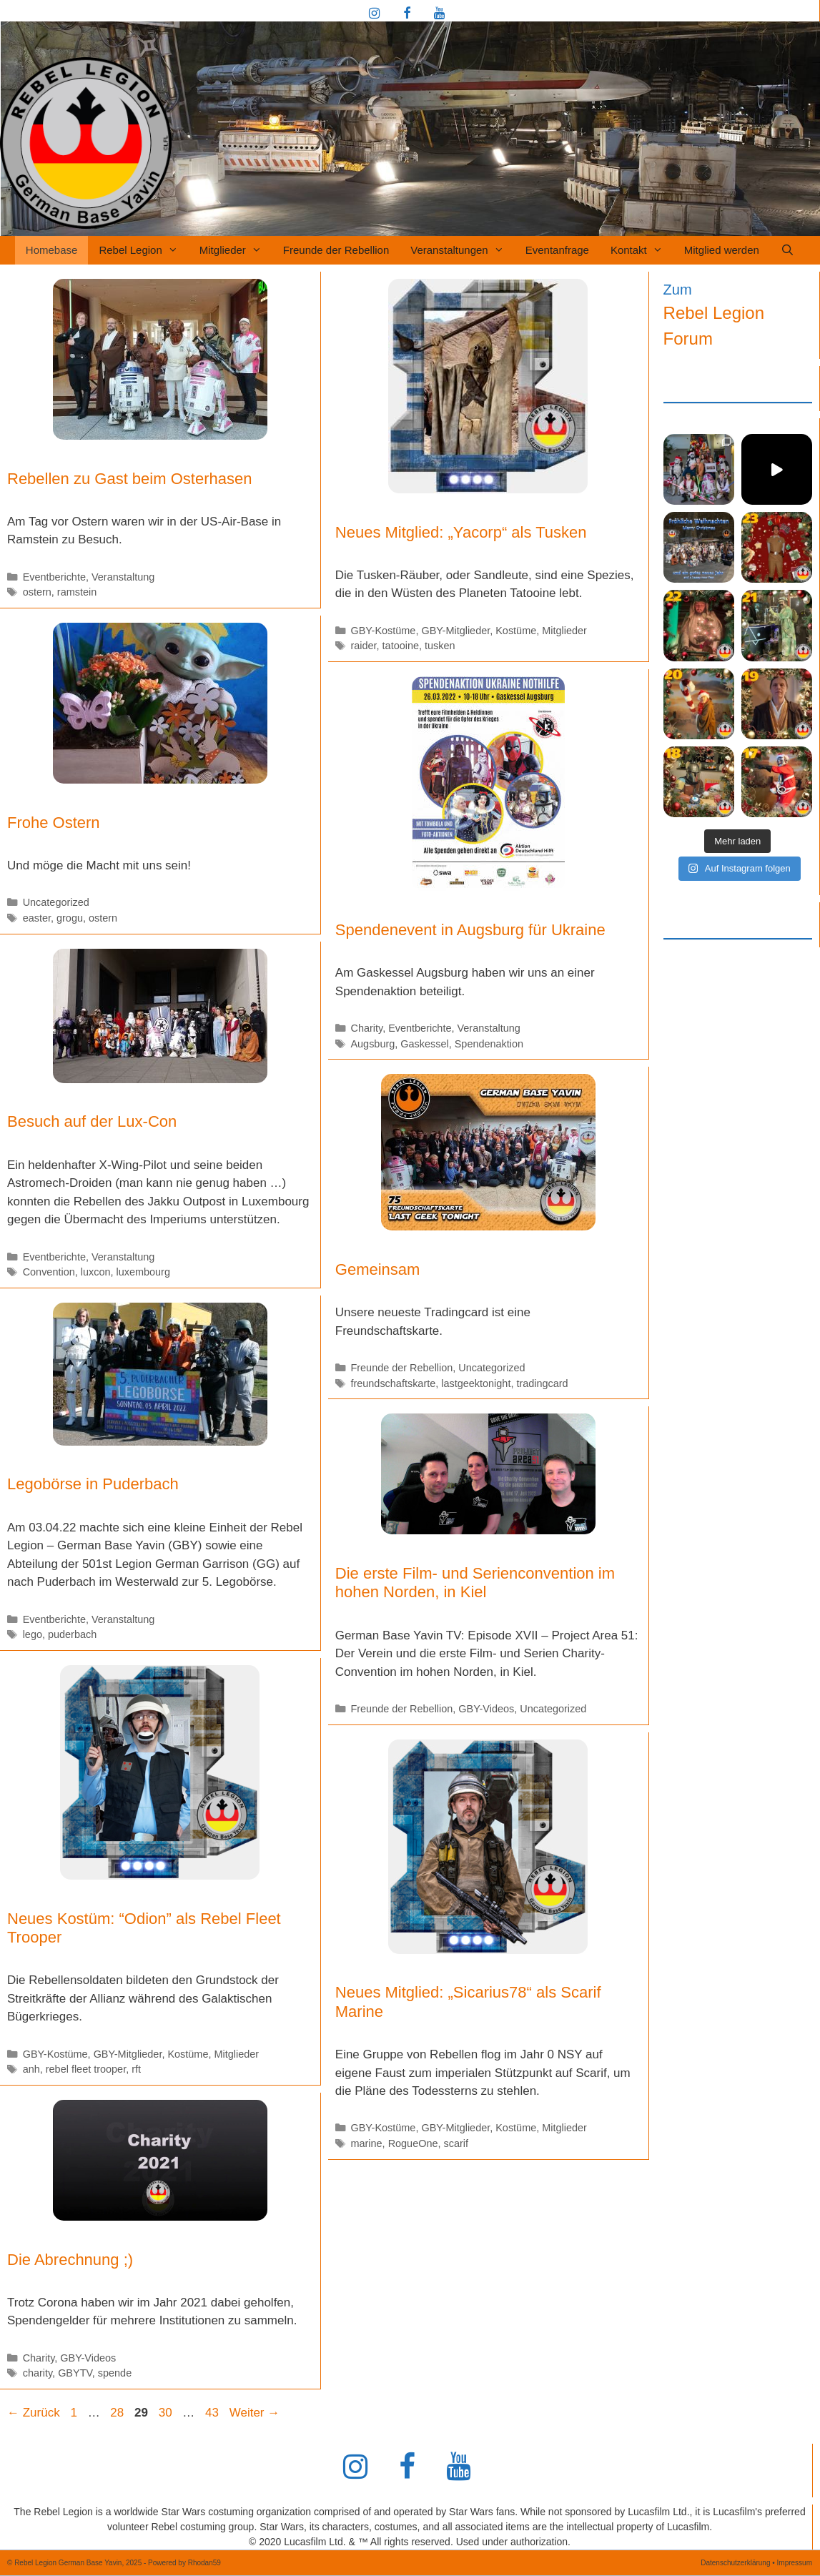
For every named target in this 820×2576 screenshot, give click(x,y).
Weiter (254, 2412)
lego (32, 1634)
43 (213, 2412)
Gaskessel (424, 1044)
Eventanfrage (557, 250)
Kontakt (642, 250)
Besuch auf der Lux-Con (92, 1121)
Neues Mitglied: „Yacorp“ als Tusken (461, 532)
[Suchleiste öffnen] (787, 250)
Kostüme (515, 630)
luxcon (96, 1272)
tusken (440, 645)
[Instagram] (374, 14)
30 (167, 2412)
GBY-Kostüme (382, 630)
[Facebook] (406, 14)
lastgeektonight (475, 1383)
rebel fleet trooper (86, 2069)
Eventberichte (54, 577)
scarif (456, 2143)
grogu (69, 918)
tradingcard (542, 1383)
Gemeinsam (377, 1269)
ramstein (77, 592)
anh (31, 2069)
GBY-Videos (486, 1708)
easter (37, 918)
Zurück (33, 2412)
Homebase (52, 250)
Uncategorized (56, 902)
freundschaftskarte (392, 1383)
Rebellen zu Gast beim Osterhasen (129, 479)
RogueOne (413, 2143)
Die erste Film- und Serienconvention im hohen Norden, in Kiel (475, 1582)
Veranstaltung (123, 577)
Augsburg (372, 1044)
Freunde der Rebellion (336, 250)
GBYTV (75, 2373)
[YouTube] (439, 14)
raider (363, 645)
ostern (37, 592)
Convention (49, 1272)
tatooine (400, 645)
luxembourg (143, 1272)
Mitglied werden (721, 250)
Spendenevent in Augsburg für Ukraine (470, 930)
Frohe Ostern (53, 822)
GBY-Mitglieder (455, 630)
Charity (366, 1028)
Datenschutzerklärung (735, 2563)
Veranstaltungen (462, 250)
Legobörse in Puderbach (93, 1484)
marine (366, 2143)
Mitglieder (235, 250)
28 (118, 2412)
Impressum (794, 2563)
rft (136, 2069)
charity (37, 2373)
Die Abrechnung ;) (70, 2260)
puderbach (72, 1634)
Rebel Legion (143, 250)
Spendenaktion (489, 1044)
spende (115, 2373)
